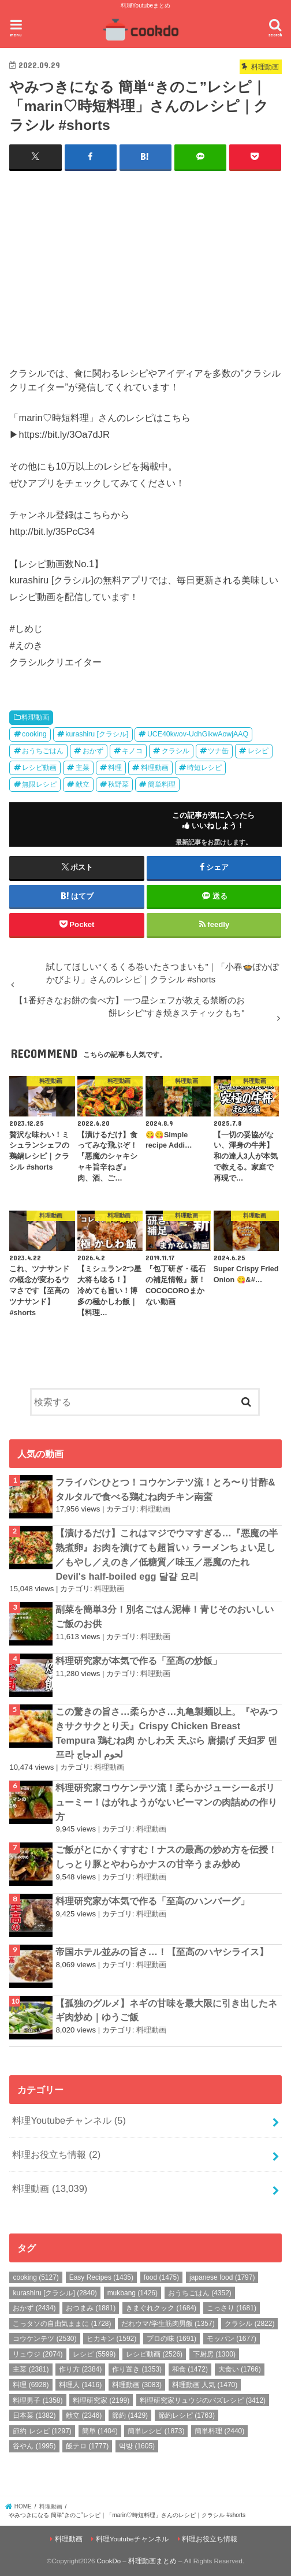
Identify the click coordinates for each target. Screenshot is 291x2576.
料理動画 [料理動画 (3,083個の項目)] (137, 2384)
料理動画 (35, 717)
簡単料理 (162, 784)
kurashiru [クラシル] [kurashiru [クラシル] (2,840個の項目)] (54, 2292)
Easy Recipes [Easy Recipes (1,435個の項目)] (101, 2277)
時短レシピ (204, 768)
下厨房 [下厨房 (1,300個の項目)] (214, 2354)
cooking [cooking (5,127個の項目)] (35, 2277)
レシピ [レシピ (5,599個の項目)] (94, 2354)
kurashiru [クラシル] (96, 734)
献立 (82, 784)
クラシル (175, 751)
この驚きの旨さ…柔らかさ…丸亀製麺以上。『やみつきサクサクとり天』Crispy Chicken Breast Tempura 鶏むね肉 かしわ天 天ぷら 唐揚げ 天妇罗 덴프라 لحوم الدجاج (166, 1732)
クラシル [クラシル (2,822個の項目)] (249, 2323)
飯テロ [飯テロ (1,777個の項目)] (87, 2446)
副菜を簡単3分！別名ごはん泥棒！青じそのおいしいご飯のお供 (164, 1616)
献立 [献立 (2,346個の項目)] (84, 2415)
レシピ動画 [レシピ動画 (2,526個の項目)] (154, 2354)
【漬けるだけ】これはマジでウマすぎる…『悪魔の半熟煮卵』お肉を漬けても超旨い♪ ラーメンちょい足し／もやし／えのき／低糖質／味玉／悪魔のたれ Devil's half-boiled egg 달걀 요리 (166, 1554)
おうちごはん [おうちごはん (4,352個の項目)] (200, 2292)
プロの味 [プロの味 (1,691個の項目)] (171, 2339)
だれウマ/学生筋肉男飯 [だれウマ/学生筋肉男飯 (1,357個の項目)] (167, 2323)
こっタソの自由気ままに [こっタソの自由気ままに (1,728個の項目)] (62, 2323)
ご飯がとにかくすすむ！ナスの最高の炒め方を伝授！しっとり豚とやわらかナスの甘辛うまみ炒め (166, 1856)
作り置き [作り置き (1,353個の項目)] (137, 2369)
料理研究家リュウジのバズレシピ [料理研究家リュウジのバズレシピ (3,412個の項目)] (203, 2400)
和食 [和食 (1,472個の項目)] (190, 2369)
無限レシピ (39, 784)
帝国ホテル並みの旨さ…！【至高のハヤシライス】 (161, 1951)
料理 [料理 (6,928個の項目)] (30, 2384)
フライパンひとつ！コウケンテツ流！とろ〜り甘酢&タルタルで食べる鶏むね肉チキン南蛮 (165, 1488)
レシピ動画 (39, 768)
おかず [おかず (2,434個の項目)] (34, 2308)
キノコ (132, 751)
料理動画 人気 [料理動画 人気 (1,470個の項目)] (204, 2384)
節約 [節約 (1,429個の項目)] (130, 2415)
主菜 (82, 768)
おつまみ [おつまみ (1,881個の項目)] (90, 2308)
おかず (93, 751)
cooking (34, 734)
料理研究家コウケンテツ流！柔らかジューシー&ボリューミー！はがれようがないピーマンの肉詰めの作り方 (166, 1801)
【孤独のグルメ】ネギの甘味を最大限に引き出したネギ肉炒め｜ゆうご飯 (166, 2009)
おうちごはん (43, 751)
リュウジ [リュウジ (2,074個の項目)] (37, 2354)
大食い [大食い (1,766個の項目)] (239, 2369)
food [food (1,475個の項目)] (161, 2277)
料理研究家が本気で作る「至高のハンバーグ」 (152, 1900)
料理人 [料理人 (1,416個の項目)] (80, 2384)
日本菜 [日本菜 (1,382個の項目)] (34, 2415)
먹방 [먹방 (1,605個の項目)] (137, 2446)
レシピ (258, 751)
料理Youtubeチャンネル (69, 2120)
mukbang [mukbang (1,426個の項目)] (132, 2292)
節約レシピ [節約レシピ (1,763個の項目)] (186, 2415)
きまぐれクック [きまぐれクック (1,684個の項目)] (161, 2308)
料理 (115, 768)
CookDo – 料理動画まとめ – (139, 2560)
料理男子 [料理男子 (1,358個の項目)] (37, 2400)
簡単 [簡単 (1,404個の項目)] (100, 2430)
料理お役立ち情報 (56, 2154)
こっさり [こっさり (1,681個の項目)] (231, 2308)
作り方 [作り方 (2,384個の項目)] (80, 2369)
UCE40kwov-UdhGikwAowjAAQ (197, 734)
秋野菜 (118, 784)
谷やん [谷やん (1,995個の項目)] (34, 2446)
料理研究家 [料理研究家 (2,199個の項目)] (101, 2400)
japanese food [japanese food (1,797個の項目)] (222, 2277)
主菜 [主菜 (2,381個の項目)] (30, 2369)
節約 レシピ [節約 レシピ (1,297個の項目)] (42, 2430)
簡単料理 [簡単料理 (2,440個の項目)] (219, 2430)
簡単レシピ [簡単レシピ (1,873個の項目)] (156, 2430)
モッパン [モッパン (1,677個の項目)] (231, 2339)
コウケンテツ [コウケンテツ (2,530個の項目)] (44, 2339)
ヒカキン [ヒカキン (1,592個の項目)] (111, 2339)
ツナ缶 (218, 751)
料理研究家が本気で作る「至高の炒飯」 (138, 1660)
